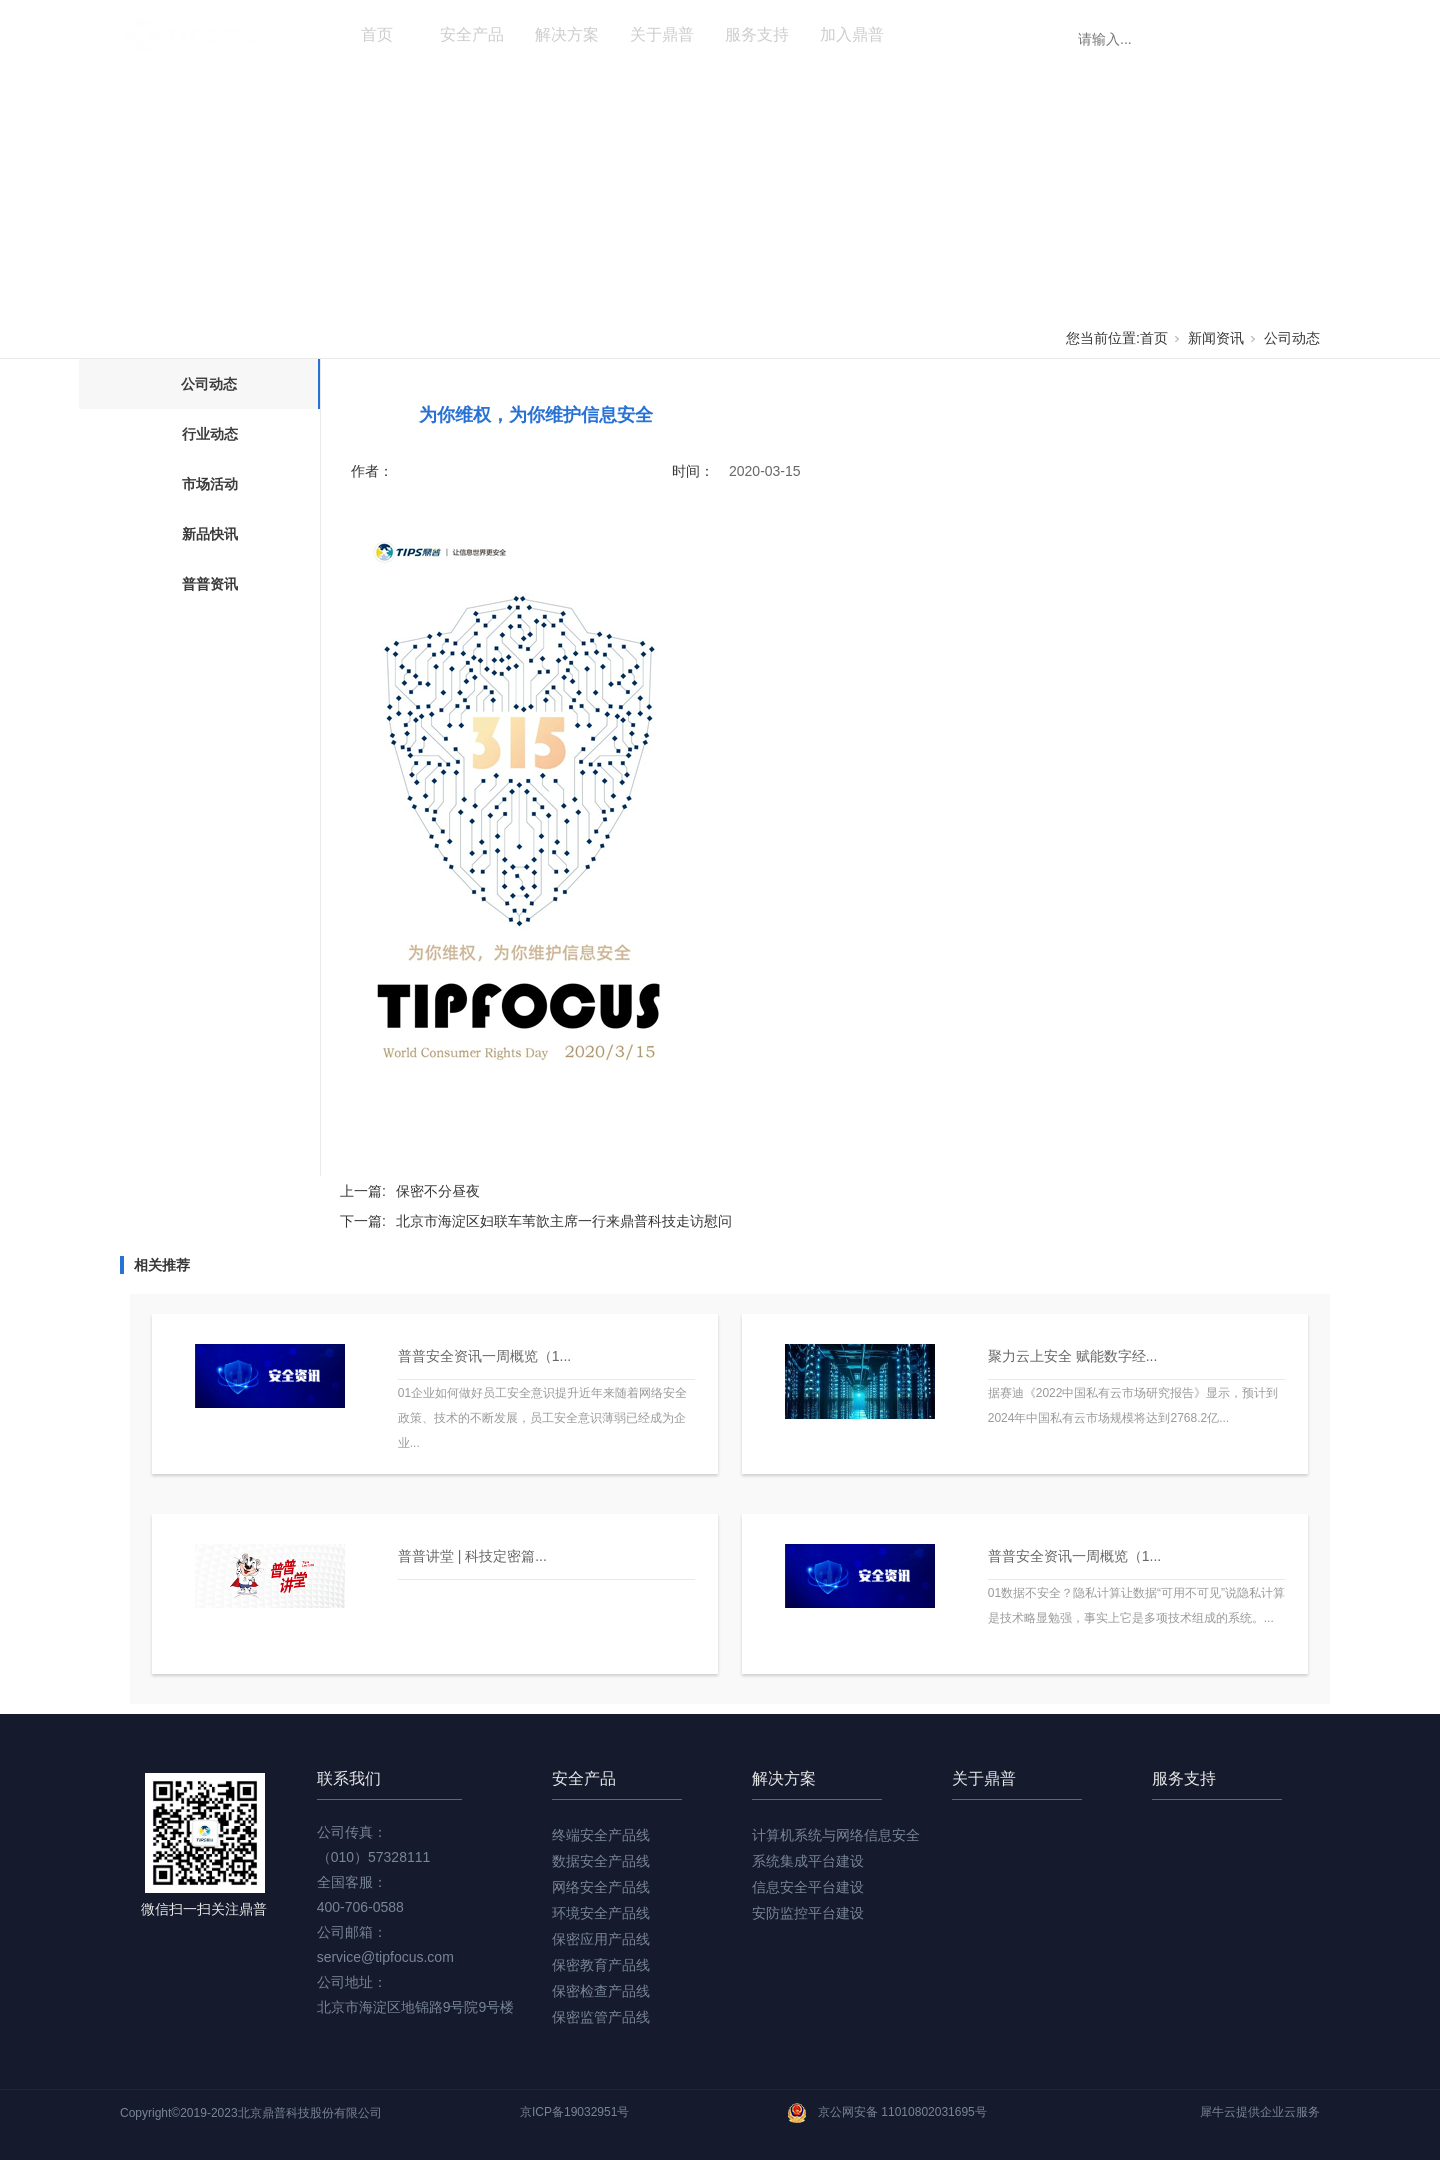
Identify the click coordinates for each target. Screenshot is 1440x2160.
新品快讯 (210, 534)
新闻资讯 (947, 34)
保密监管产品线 (601, 2017)
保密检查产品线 (601, 1991)
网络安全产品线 (601, 1887)
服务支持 (757, 34)
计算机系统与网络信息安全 (836, 1835)
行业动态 (210, 434)
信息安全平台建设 (808, 1887)
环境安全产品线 (601, 1913)
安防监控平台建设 (808, 1913)
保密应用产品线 (601, 1939)
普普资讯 (210, 584)
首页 (377, 34)
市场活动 (210, 484)
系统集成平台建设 (808, 1861)
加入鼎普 (852, 34)
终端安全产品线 (601, 1835)
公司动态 (1292, 338)
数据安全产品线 (601, 1861)
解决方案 (567, 34)
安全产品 (472, 34)
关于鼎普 (662, 34)
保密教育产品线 (601, 1965)
